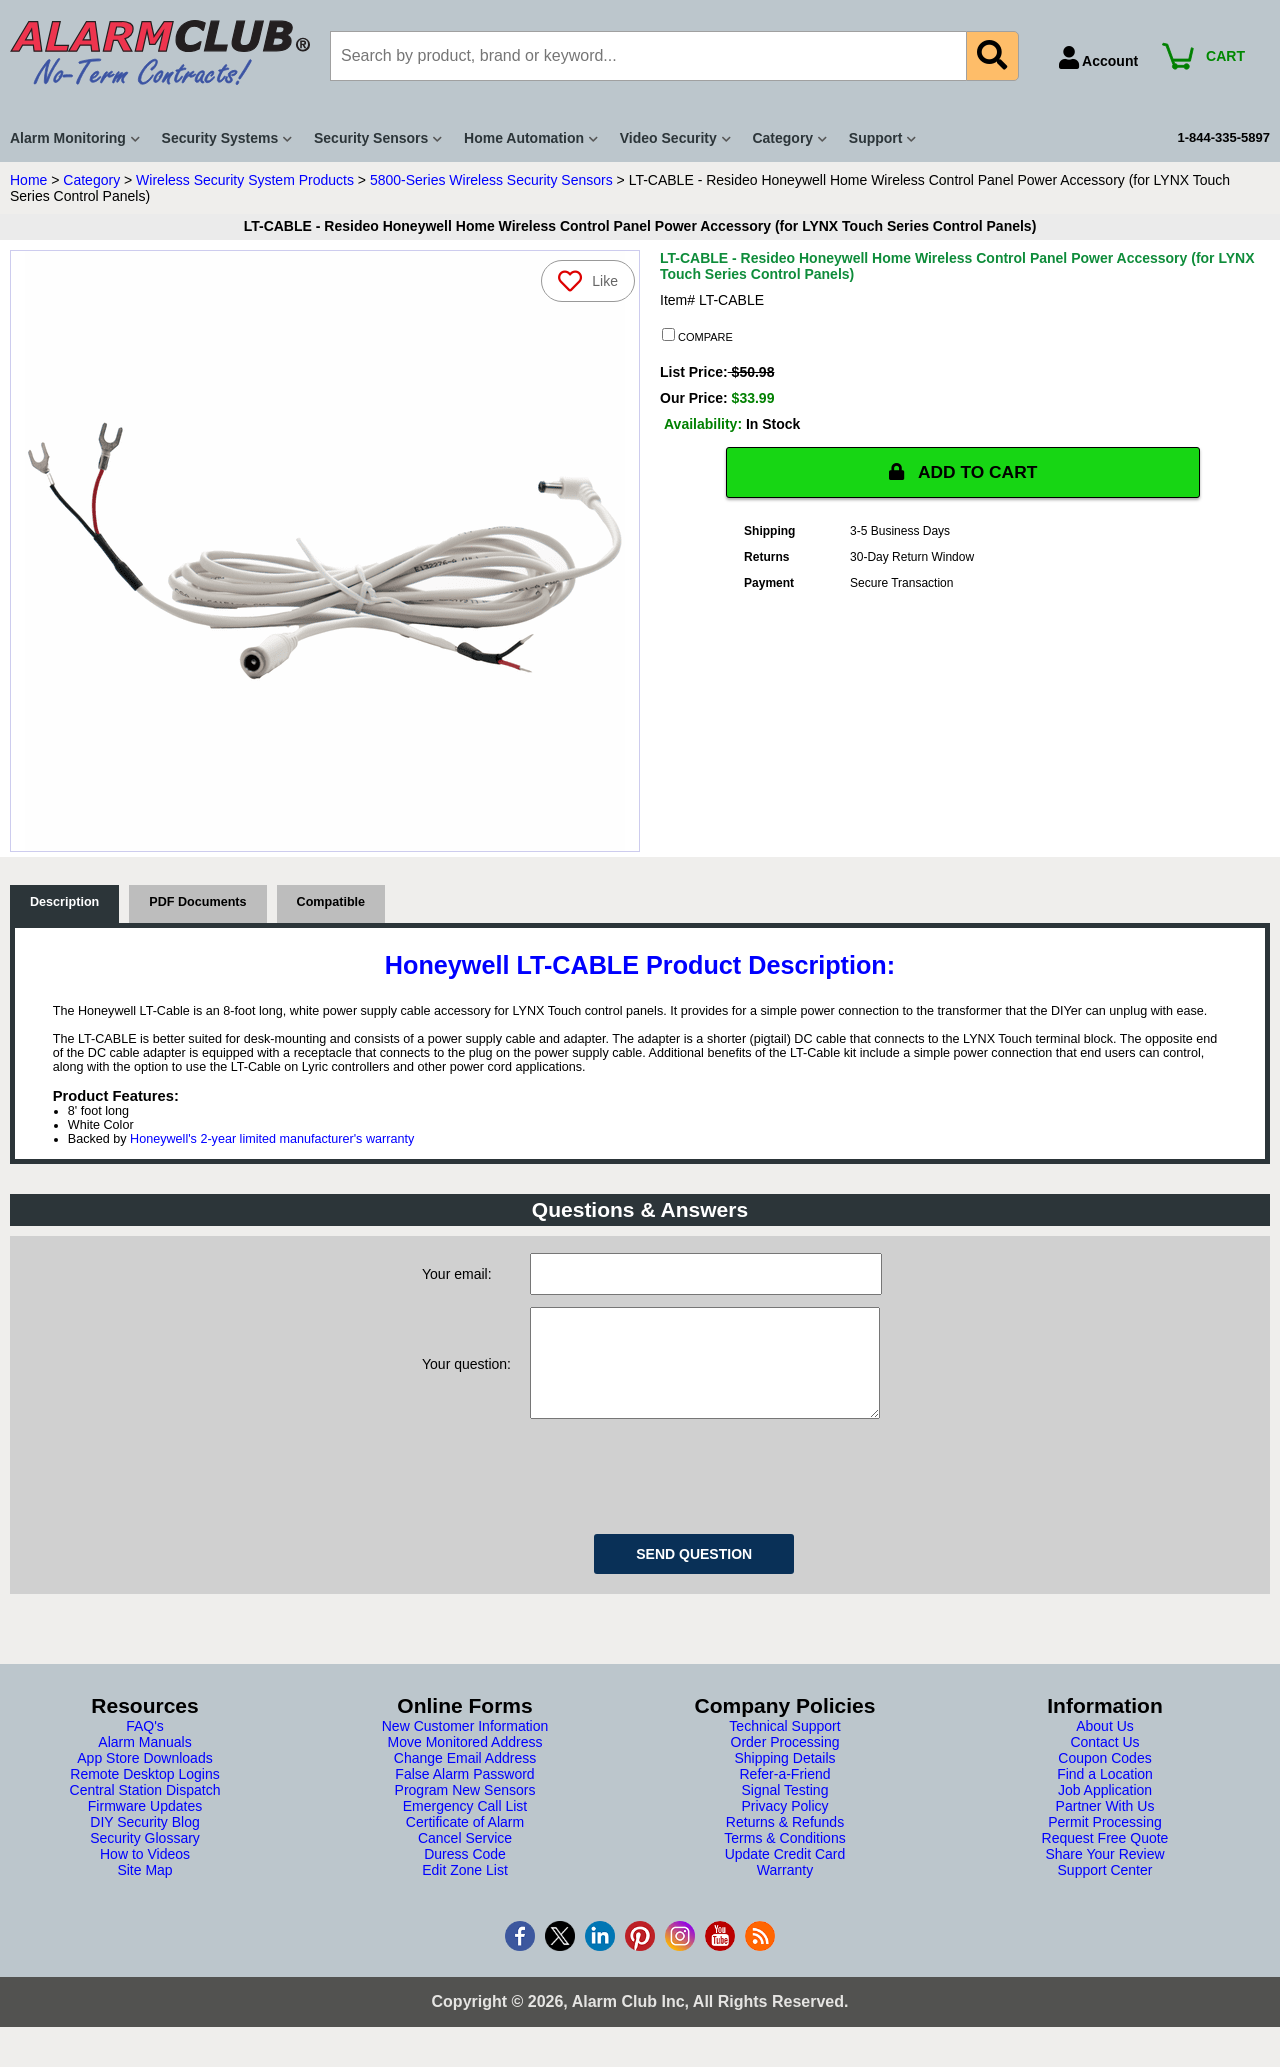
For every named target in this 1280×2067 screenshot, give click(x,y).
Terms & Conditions (784, 1858)
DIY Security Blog (144, 1842)
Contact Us (1104, 1762)
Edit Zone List (465, 1890)
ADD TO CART (963, 472)
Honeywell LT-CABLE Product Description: (640, 965)
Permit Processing (1105, 1842)
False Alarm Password (464, 1794)
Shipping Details (784, 1778)
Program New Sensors (465, 1810)
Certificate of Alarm (465, 1842)
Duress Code (465, 1874)
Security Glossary (145, 1858)
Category (91, 180)
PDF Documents (197, 902)
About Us (1105, 1746)
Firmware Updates (145, 1826)
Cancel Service (465, 1858)
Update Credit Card (785, 1874)
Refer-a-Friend (784, 1794)
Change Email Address (465, 1778)
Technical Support (784, 1746)
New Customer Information (465, 1746)
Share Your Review (1104, 1874)
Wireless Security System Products (245, 180)
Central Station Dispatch (145, 1810)
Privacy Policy (784, 1826)
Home (28, 180)
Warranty (785, 1890)
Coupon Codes (1104, 1778)
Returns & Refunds (785, 1842)
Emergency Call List (465, 1826)
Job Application (1105, 1810)
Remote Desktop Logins (144, 1794)
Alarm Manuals (144, 1762)
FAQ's (145, 1746)
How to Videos (145, 1874)
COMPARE (697, 336)
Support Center (1105, 1890)
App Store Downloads (144, 1778)
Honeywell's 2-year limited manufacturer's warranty (272, 1139)
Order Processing (785, 1762)
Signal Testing (785, 1810)
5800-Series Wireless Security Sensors (491, 180)
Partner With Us (1105, 1826)
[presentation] (682, 1493)
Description (64, 902)
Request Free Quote (1105, 1858)
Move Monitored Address (465, 1762)
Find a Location (1105, 1794)
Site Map (144, 1890)
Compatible (331, 902)
